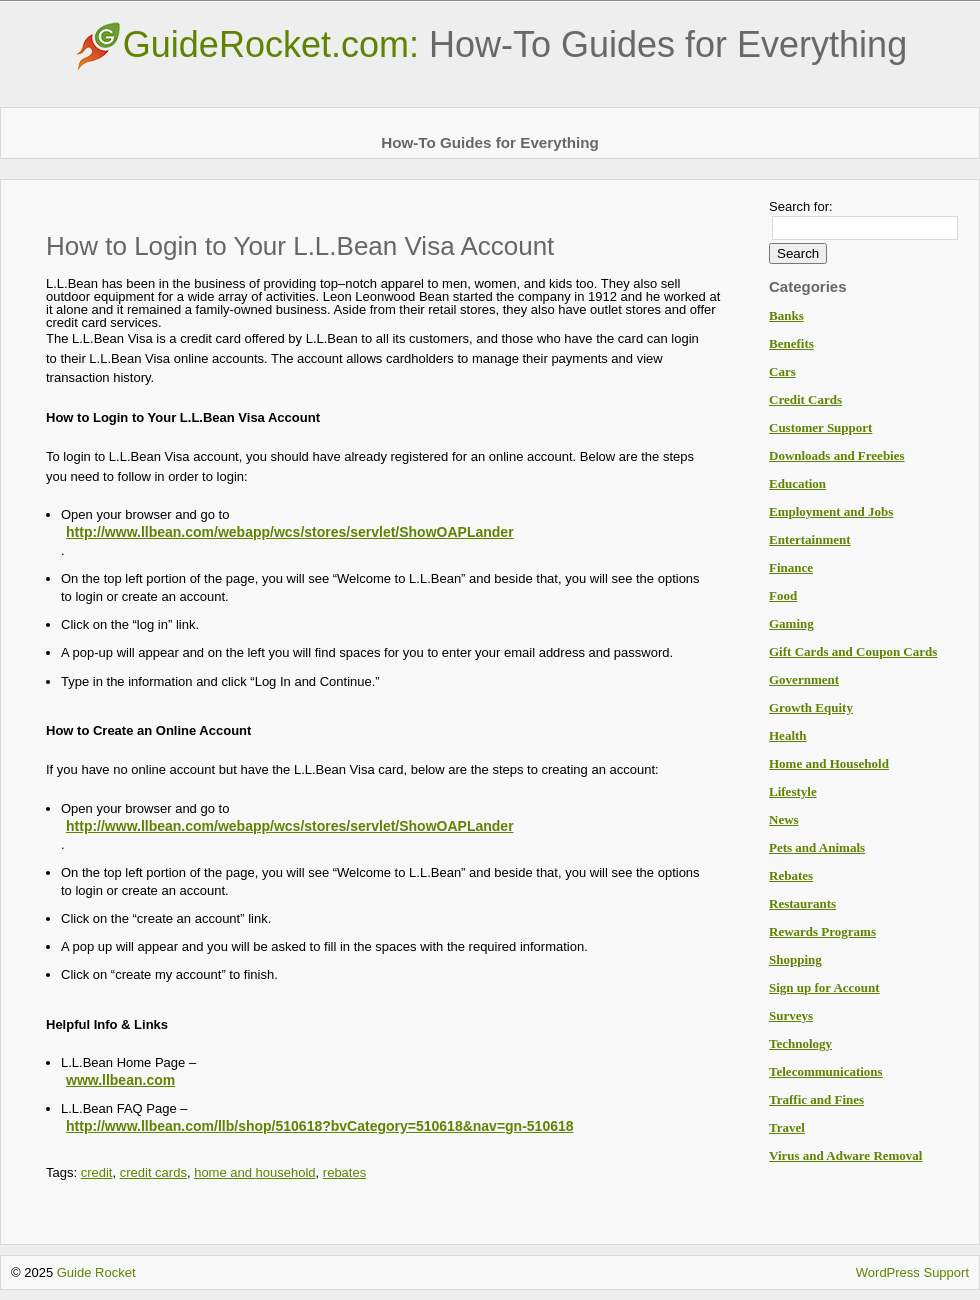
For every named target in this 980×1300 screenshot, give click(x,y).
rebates (344, 1172)
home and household (254, 1172)
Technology (800, 1043)
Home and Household (829, 763)
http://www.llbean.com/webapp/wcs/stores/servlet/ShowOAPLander (290, 532)
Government (804, 679)
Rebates (791, 875)
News (784, 819)
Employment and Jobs (831, 511)
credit (97, 1172)
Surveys (791, 1015)
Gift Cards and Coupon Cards (853, 651)
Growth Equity (811, 707)
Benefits (791, 343)
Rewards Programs (822, 931)
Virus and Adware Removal (845, 1155)
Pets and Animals (817, 847)
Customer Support (820, 427)
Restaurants (802, 903)
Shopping (795, 959)
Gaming (791, 623)
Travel (787, 1127)
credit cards (153, 1172)
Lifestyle (793, 791)
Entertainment (810, 539)
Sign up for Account (824, 987)
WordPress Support (912, 1272)
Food (783, 595)
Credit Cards (805, 399)
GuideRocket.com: (490, 44)
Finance (791, 567)
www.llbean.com (120, 1080)
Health (788, 735)
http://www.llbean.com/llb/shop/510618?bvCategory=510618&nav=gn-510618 (320, 1126)
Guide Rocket (96, 1272)
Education (797, 483)
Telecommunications (826, 1071)
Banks (786, 315)
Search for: (801, 206)
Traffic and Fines (816, 1099)
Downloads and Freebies (837, 455)
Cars (782, 371)
